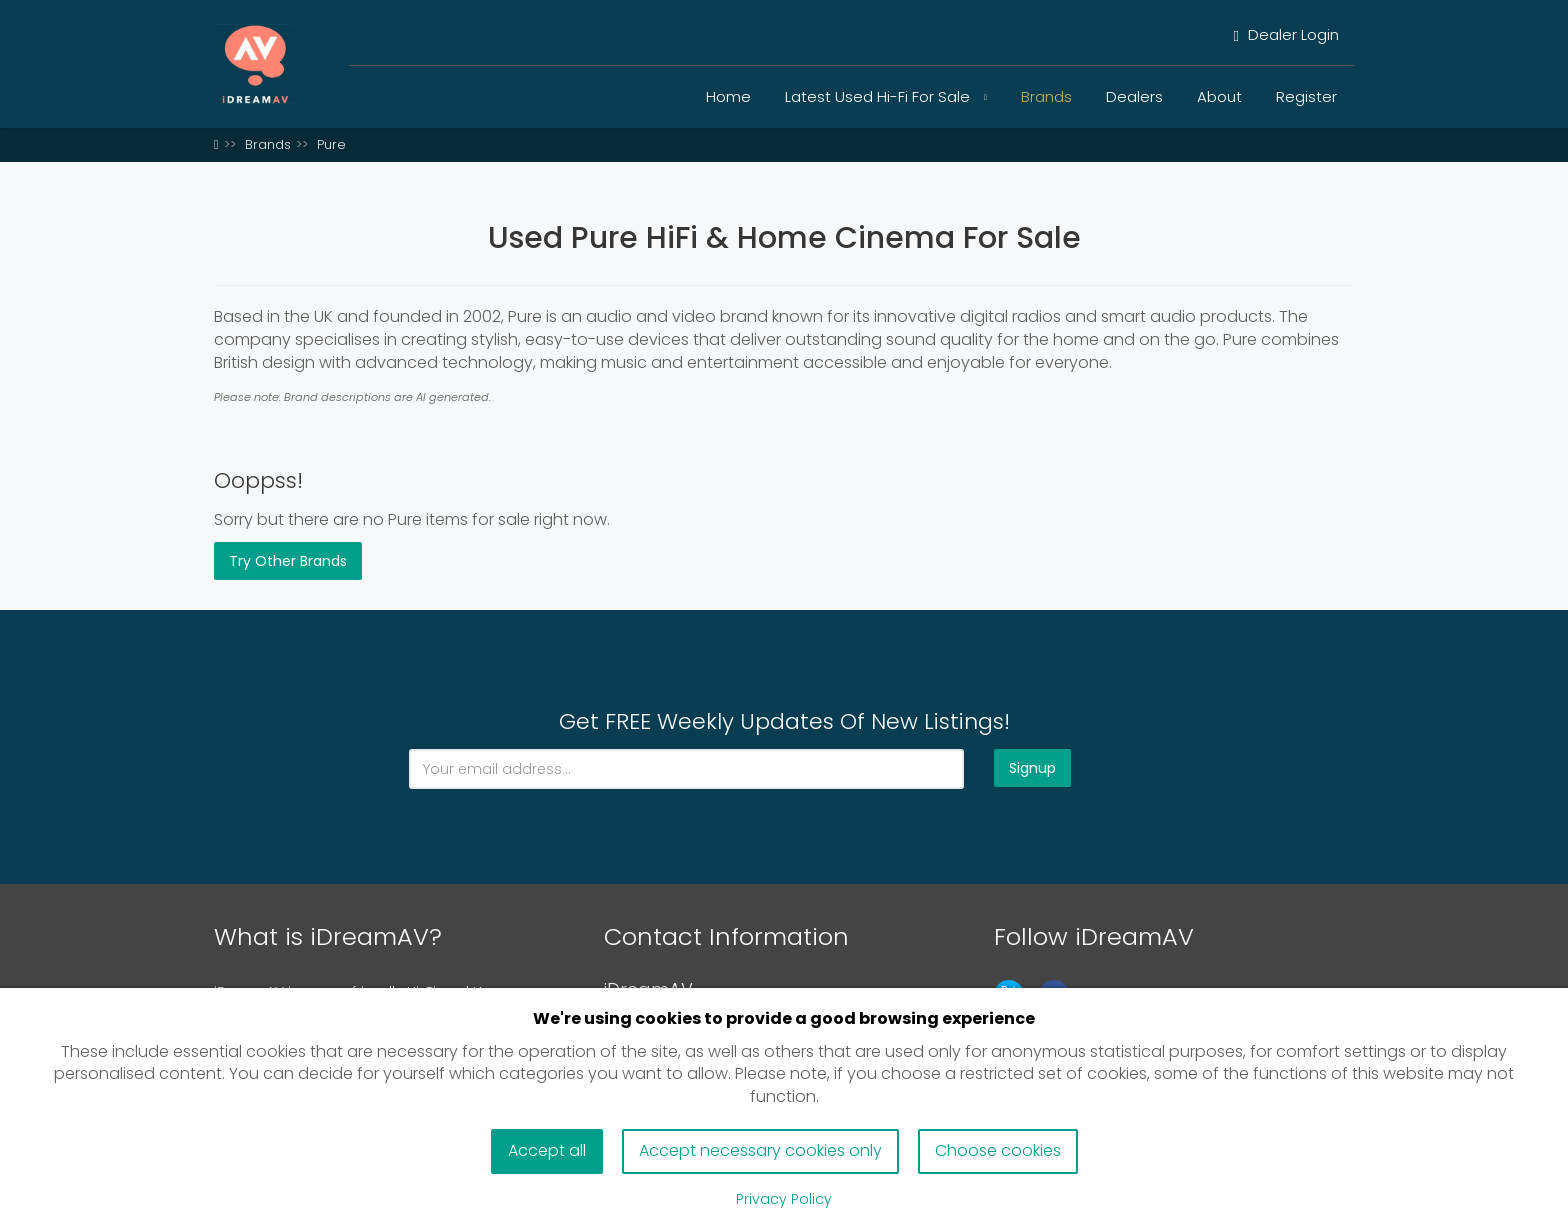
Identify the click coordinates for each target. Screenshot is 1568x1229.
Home (728, 96)
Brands (1046, 96)
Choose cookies (998, 1150)
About (1219, 96)
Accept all (547, 1150)
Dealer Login (1286, 34)
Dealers (1134, 96)
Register (1306, 96)
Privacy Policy (784, 1199)
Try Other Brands (288, 561)
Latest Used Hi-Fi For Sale (886, 96)
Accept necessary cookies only (760, 1150)
